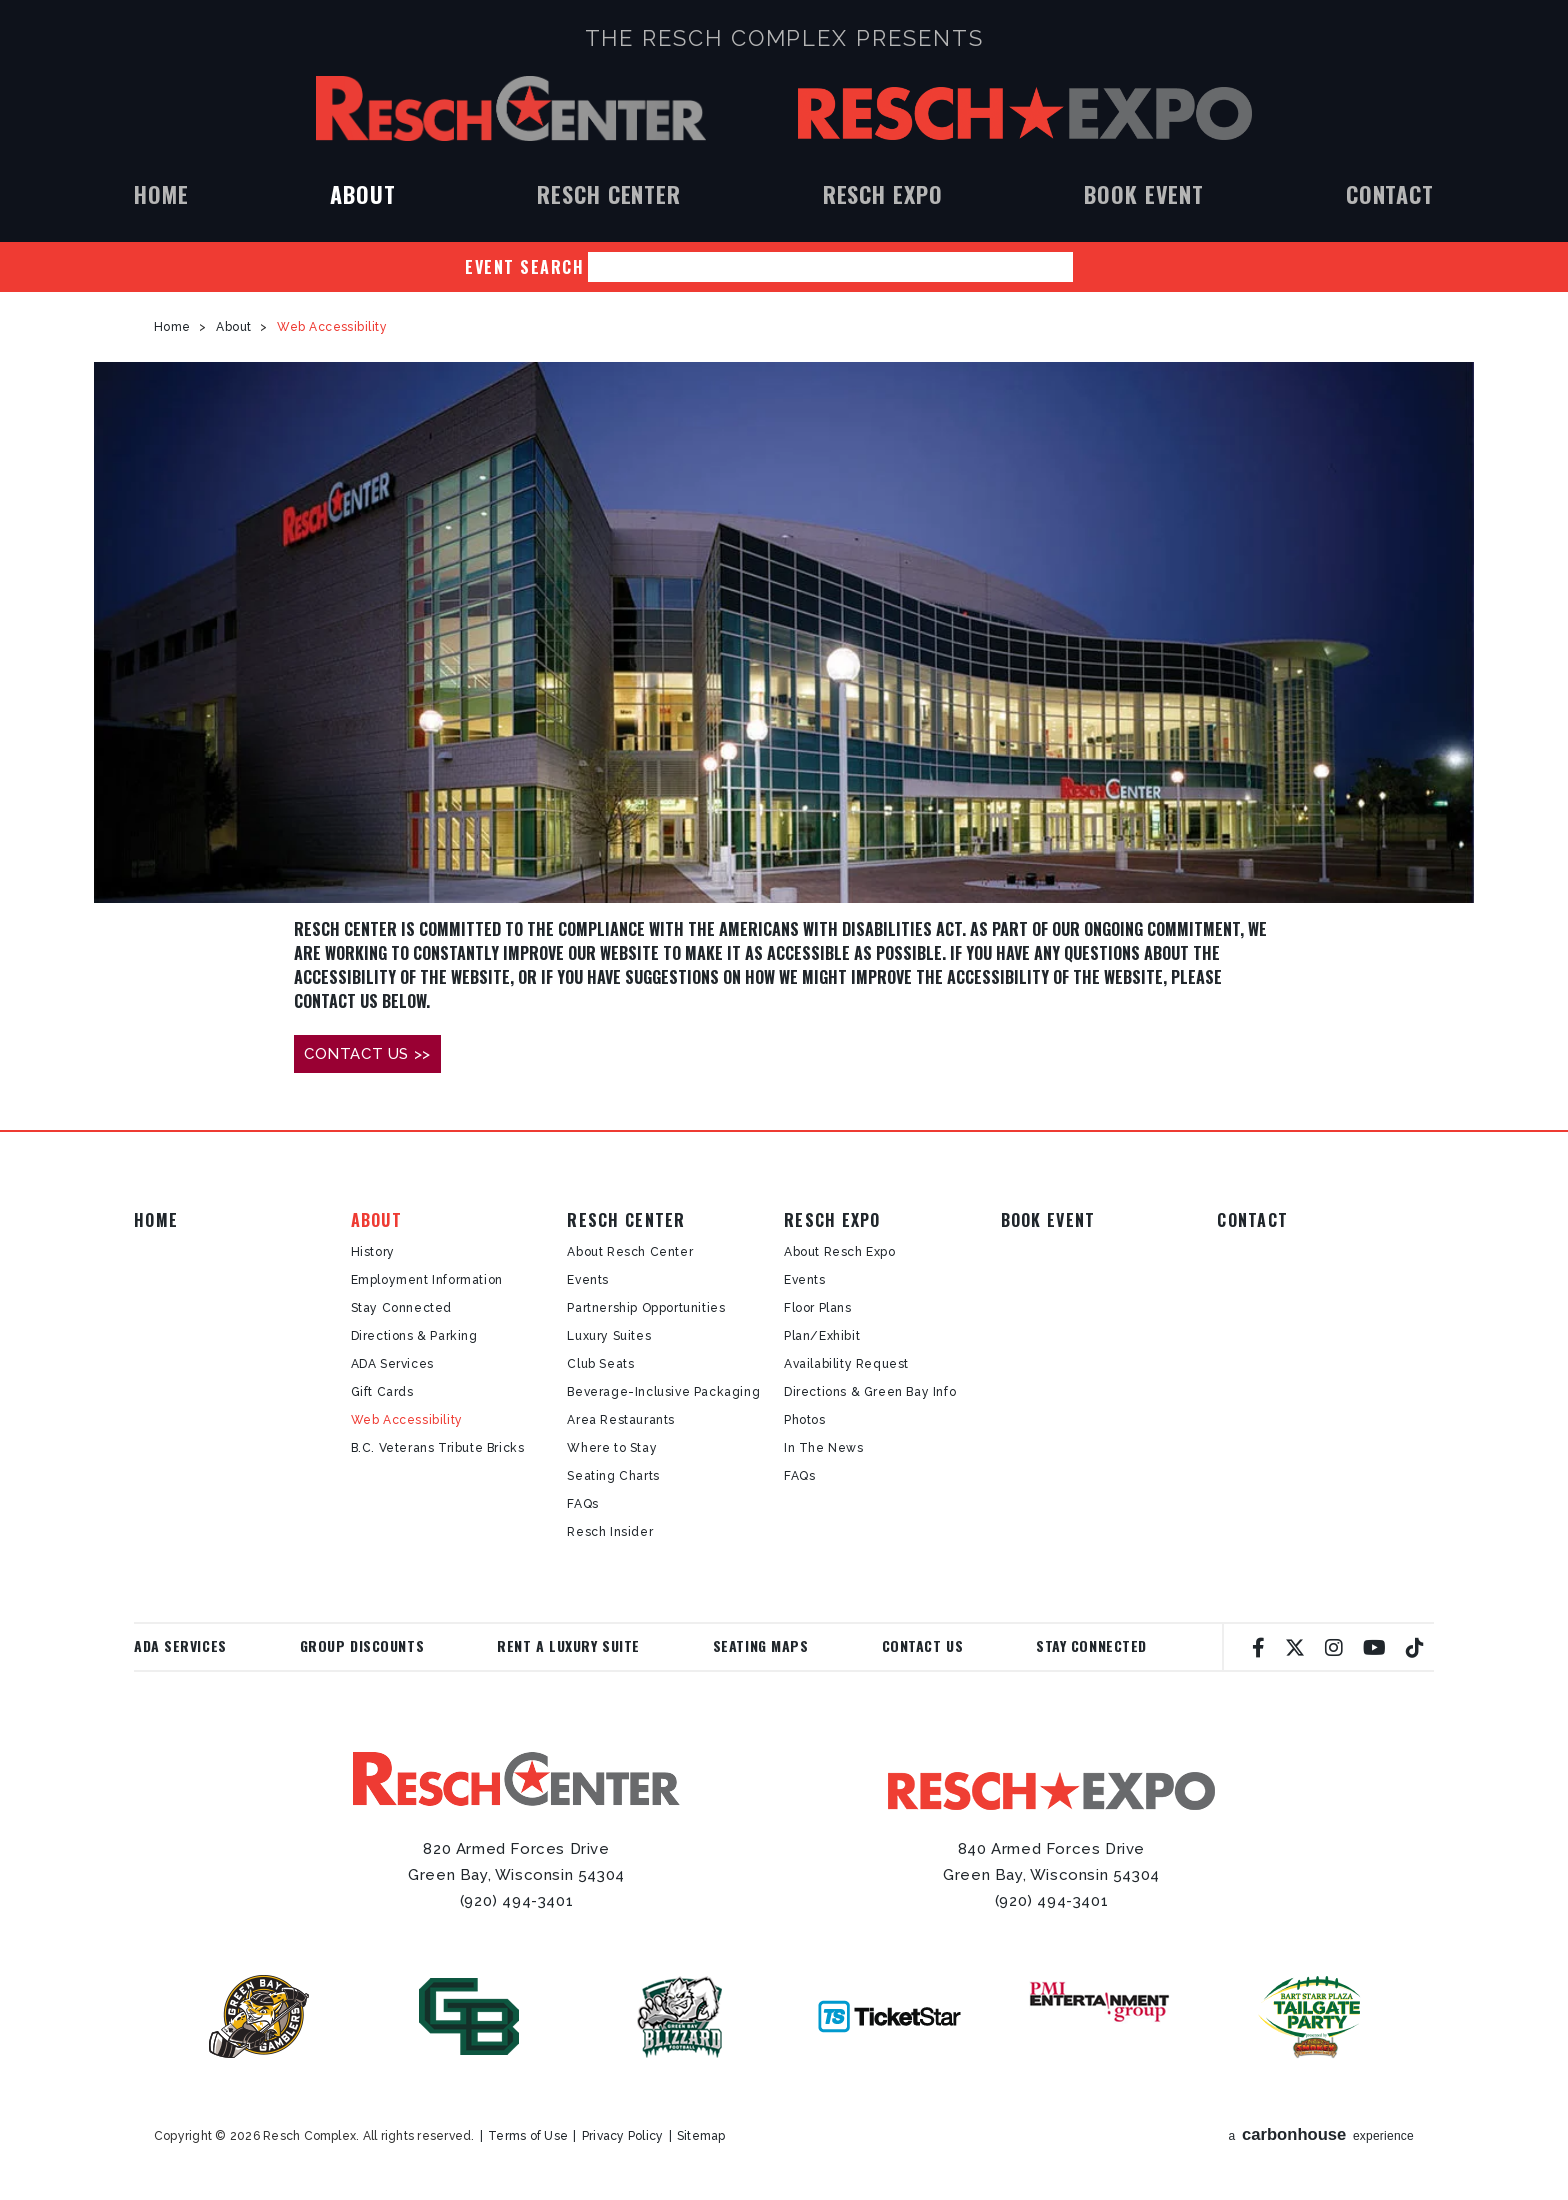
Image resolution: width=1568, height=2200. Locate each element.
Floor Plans (818, 1308)
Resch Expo (1025, 113)
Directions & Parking (414, 1336)
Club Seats (600, 1364)
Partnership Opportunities (646, 1308)
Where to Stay (612, 1448)
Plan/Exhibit (822, 1336)
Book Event (1144, 194)
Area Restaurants (621, 1420)
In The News (824, 1448)
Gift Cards (382, 1392)
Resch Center (511, 108)
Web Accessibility (407, 1420)
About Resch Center (630, 1252)
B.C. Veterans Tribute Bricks (438, 1448)
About (362, 194)
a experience (1322, 2134)
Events (588, 1280)
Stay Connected (401, 1308)
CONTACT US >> (367, 1054)
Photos (805, 1420)
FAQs (582, 1504)
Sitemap (701, 2136)
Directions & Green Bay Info (870, 1392)
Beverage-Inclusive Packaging (663, 1392)
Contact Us (923, 1645)
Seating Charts (613, 1476)
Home (161, 194)
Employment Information (427, 1280)
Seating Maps (761, 1645)
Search (1088, 267)
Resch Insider (610, 1532)
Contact (1390, 194)
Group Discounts (362, 1645)
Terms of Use (528, 2136)
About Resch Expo (840, 1252)
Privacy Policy (622, 2136)
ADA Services (392, 1364)
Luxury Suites (609, 1336)
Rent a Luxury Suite (568, 1645)
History (373, 1252)
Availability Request (846, 1364)
